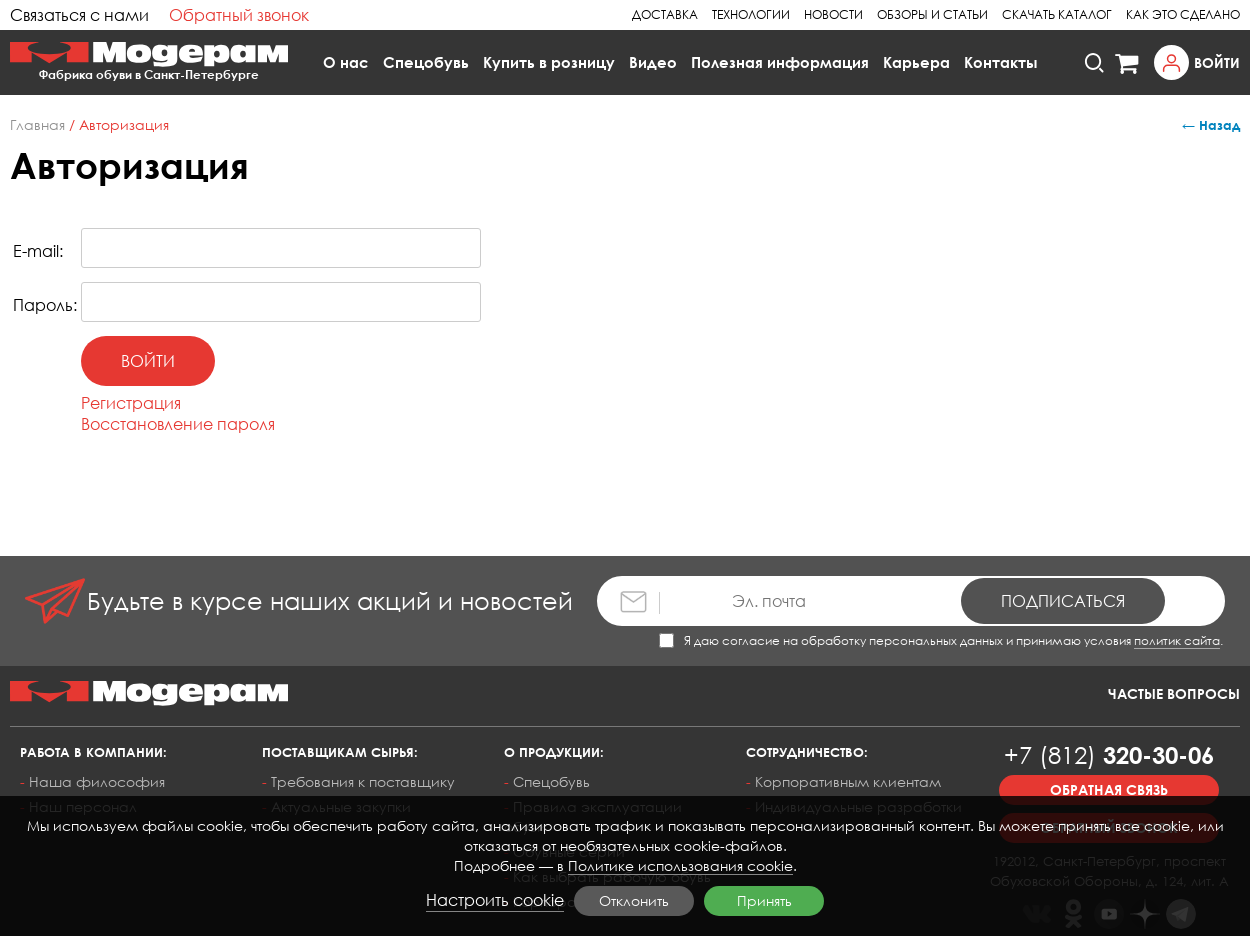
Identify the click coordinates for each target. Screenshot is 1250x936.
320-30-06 (1109, 754)
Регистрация (131, 403)
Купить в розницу (549, 62)
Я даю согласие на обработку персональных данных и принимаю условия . (941, 640)
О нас (346, 62)
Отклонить (634, 900)
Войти (1217, 62)
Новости (833, 14)
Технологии (751, 14)
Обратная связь (1109, 789)
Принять (764, 900)
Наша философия (97, 781)
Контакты (1001, 62)
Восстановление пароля (178, 424)
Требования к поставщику (363, 781)
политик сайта (1177, 640)
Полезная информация (780, 62)
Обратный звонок (239, 15)
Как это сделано (1183, 14)
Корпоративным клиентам (848, 781)
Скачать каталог (1057, 14)
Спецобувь (426, 62)
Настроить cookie (495, 900)
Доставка (665, 14)
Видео (653, 62)
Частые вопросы (1174, 693)
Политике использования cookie (680, 865)
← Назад (1211, 125)
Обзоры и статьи (932, 14)
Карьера (916, 62)
